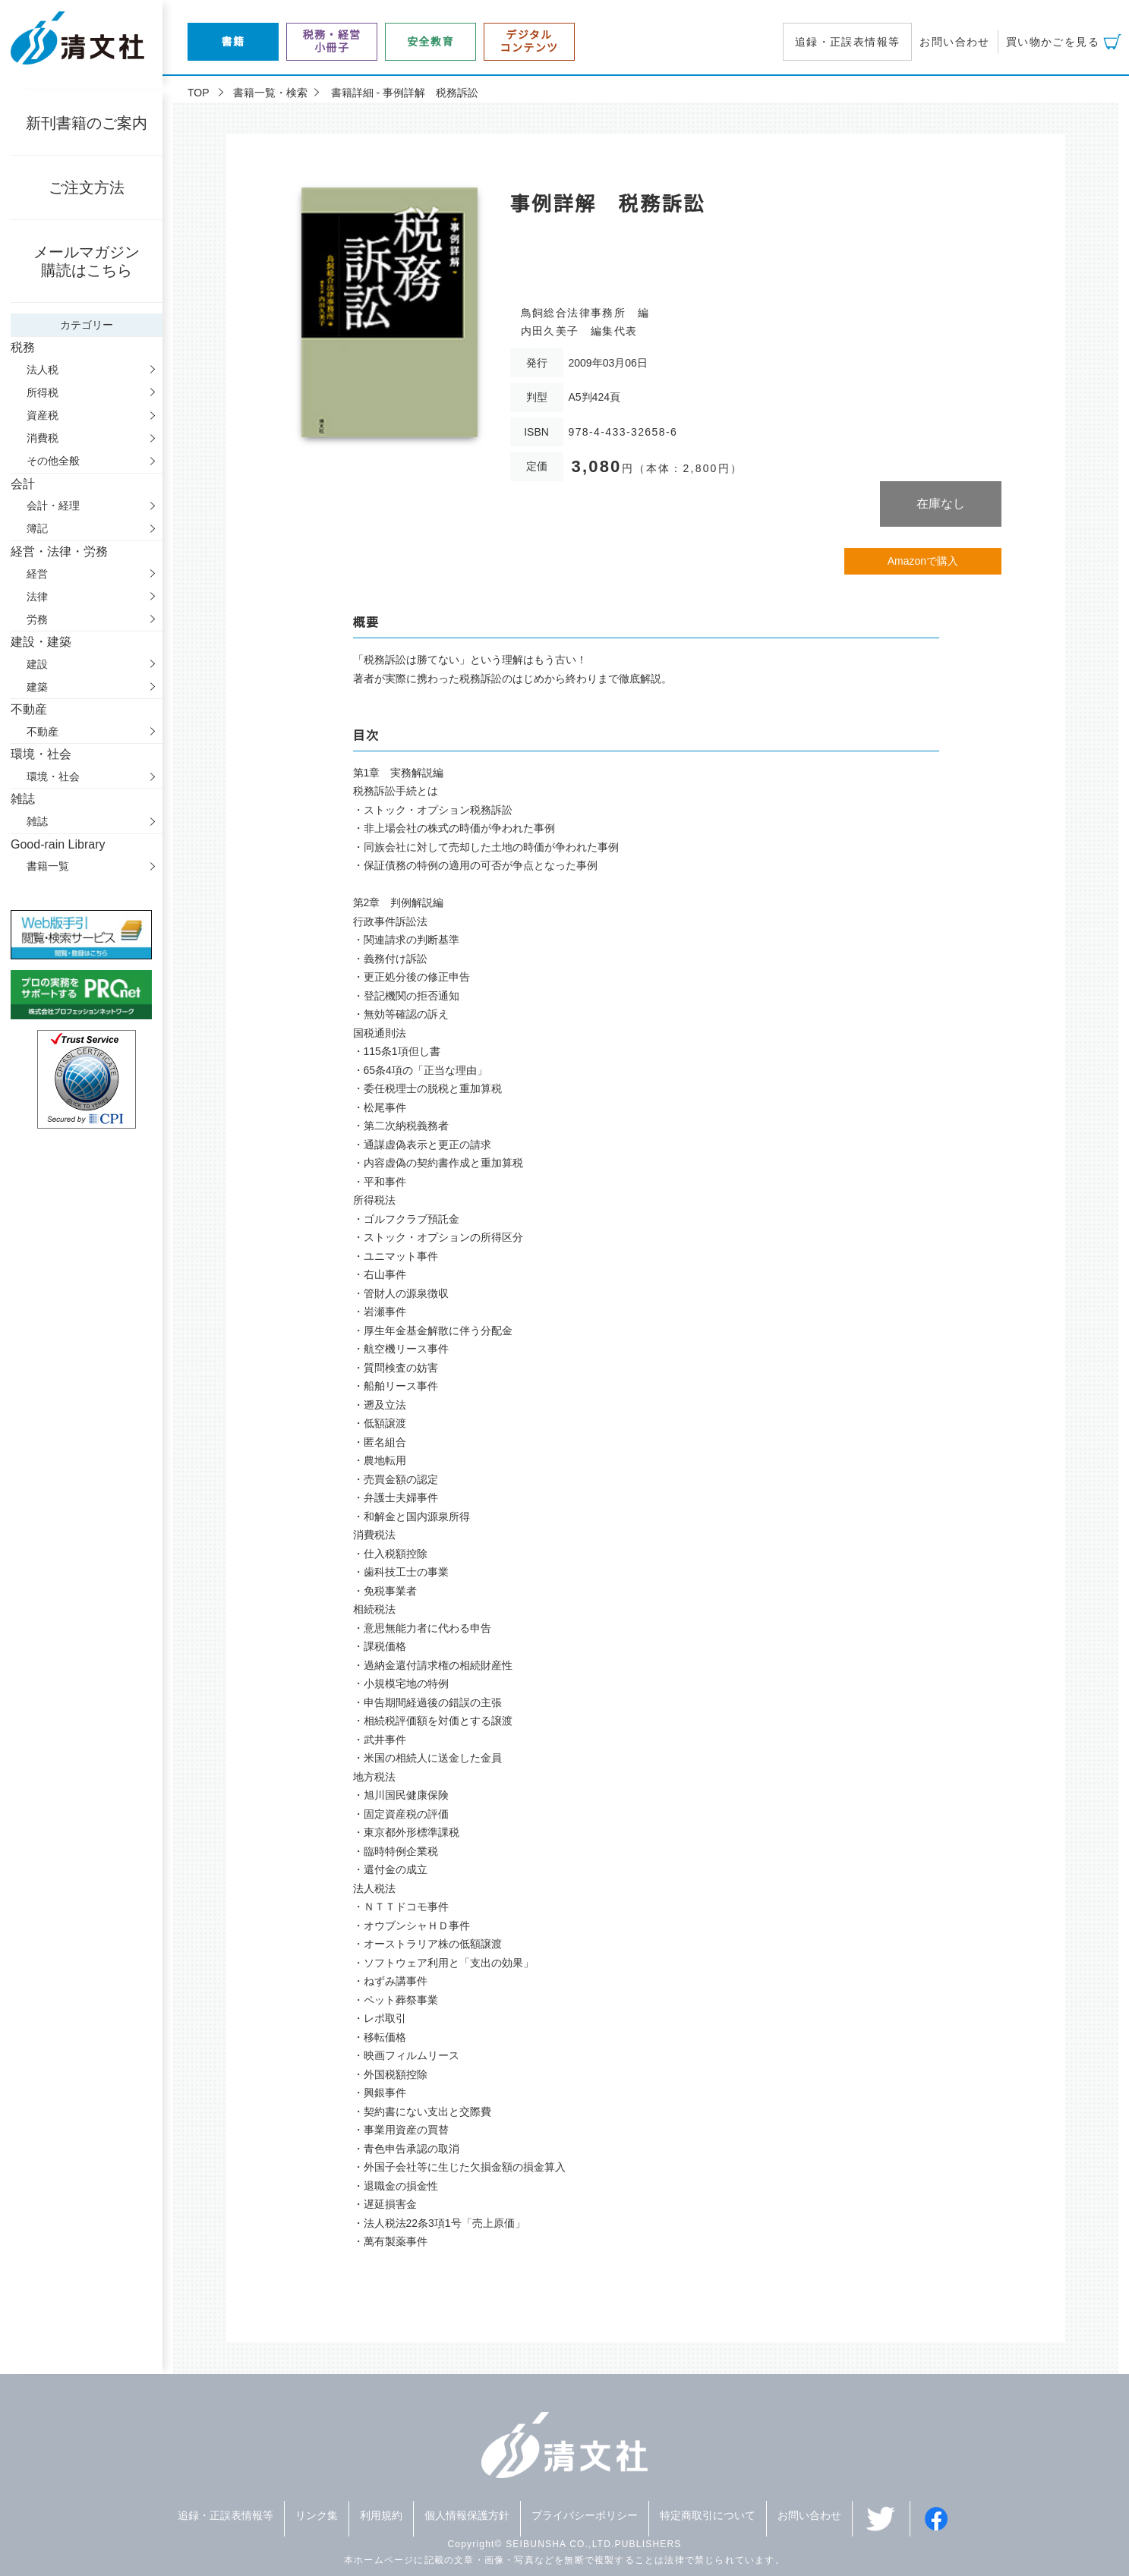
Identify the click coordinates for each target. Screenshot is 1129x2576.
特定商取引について (707, 2515)
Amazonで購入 (923, 561)
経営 (37, 574)
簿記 (37, 528)
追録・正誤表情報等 (847, 42)
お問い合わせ (954, 42)
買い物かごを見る (1052, 42)
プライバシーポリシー (584, 2515)
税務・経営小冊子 (332, 41)
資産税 (42, 415)
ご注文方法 (87, 187)
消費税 (42, 438)
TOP (199, 93)
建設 (37, 664)
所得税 (42, 392)
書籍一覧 (48, 866)
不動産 (42, 732)
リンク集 (316, 2515)
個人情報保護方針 (466, 2515)
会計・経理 (53, 505)
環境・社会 (53, 776)
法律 (37, 596)
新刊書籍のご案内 (86, 123)
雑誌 (37, 821)
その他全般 (53, 461)
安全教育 (430, 42)
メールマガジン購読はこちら (86, 261)
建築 (37, 687)
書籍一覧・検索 (270, 93)
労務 (37, 619)
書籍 (233, 42)
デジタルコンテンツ (529, 41)
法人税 (42, 370)
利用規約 (381, 2515)
